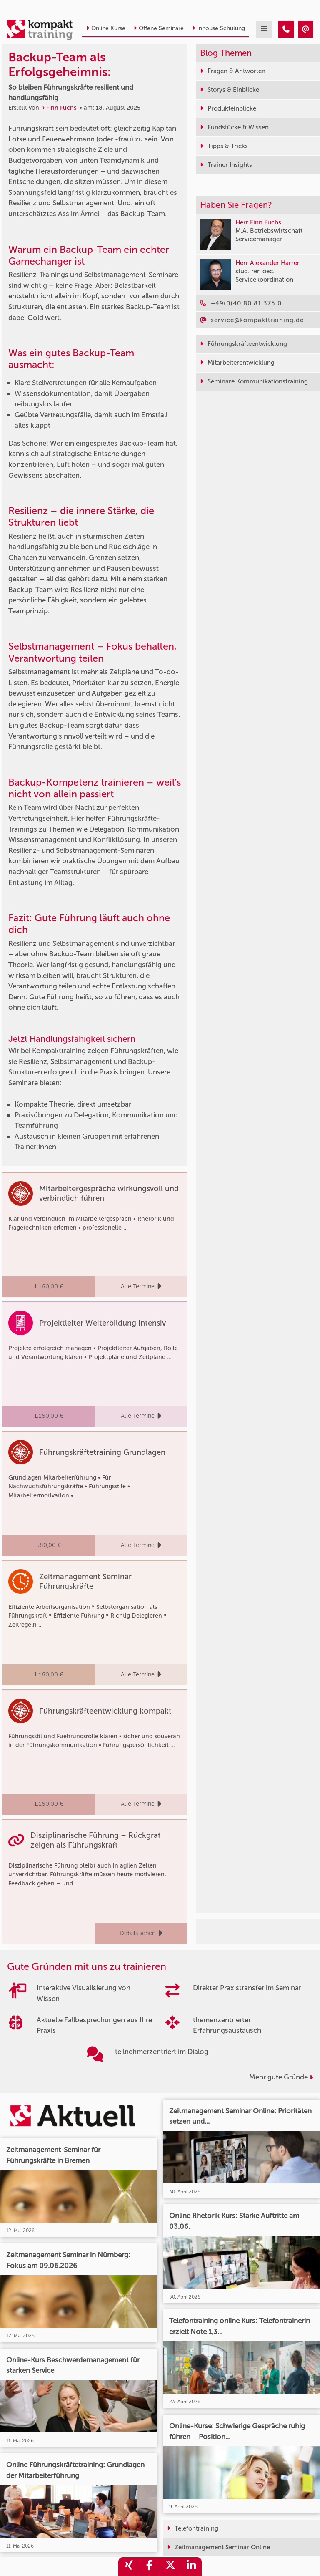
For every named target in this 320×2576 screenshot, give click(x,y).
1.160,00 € (48, 1286)
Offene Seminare (159, 28)
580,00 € (48, 1545)
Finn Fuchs (61, 107)
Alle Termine (141, 1286)
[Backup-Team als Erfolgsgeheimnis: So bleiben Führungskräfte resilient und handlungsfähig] (286, 29)
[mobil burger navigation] (264, 29)
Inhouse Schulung (218, 28)
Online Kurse (105, 28)
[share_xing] (128, 2566)
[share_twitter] (170, 2566)
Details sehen (141, 1933)
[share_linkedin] (191, 2566)
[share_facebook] (149, 2566)
